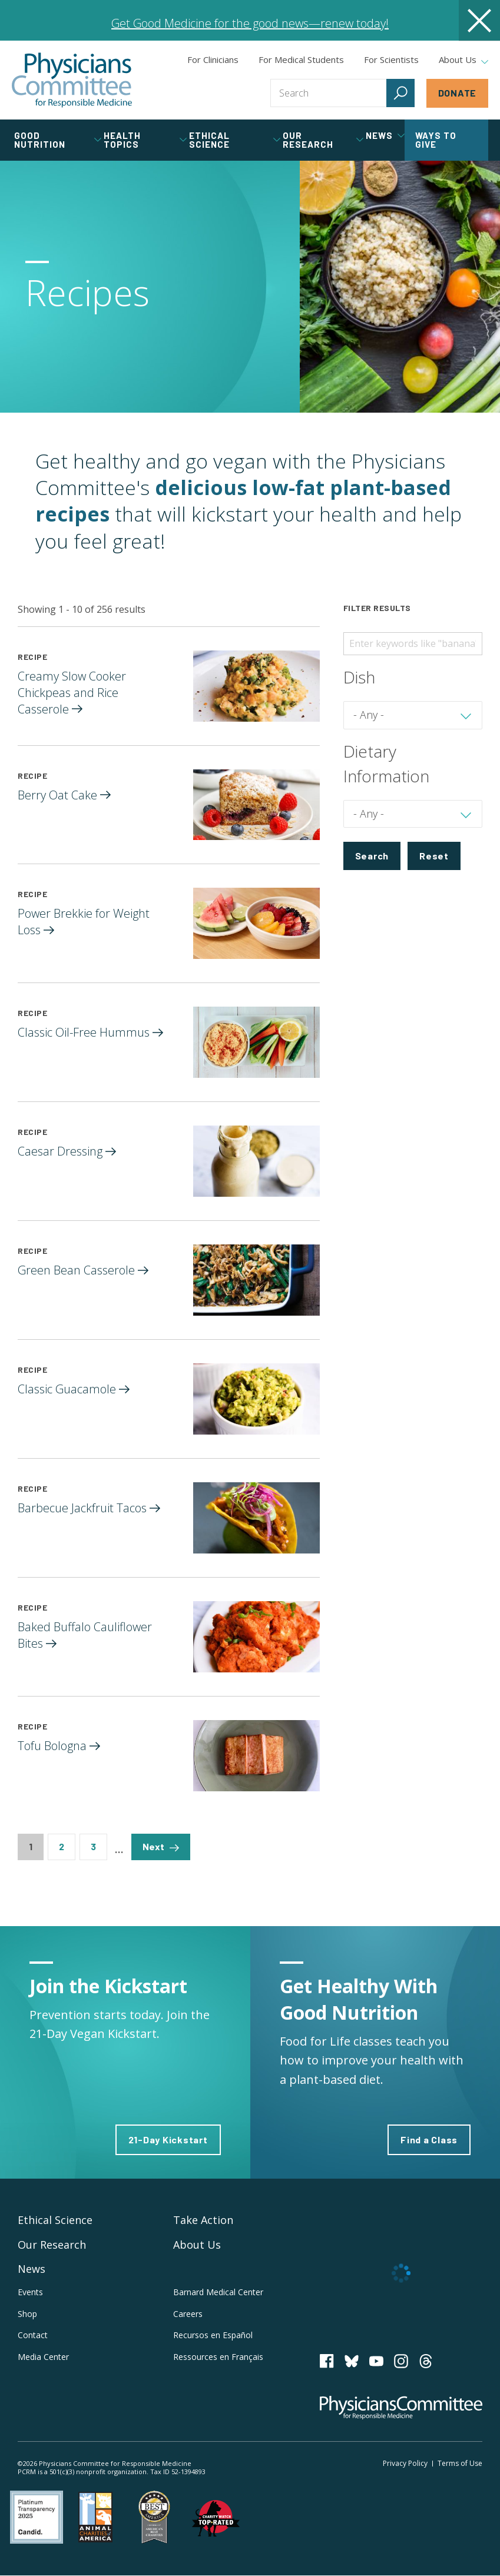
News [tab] (385, 135)
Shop (27, 2313)
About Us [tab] (463, 60)
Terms (460, 2463)
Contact (33, 2335)
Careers (188, 2313)
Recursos (213, 2335)
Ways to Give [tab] (435, 140)
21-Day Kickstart (168, 2139)
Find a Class (429, 2139)
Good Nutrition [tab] (57, 140)
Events (30, 2292)
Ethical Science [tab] (234, 140)
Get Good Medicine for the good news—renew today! (250, 23)
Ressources (218, 2356)
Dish (359, 677)
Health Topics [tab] (145, 140)
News (31, 2269)
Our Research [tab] (323, 140)
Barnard (218, 2292)
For (301, 59)
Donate (457, 92)
